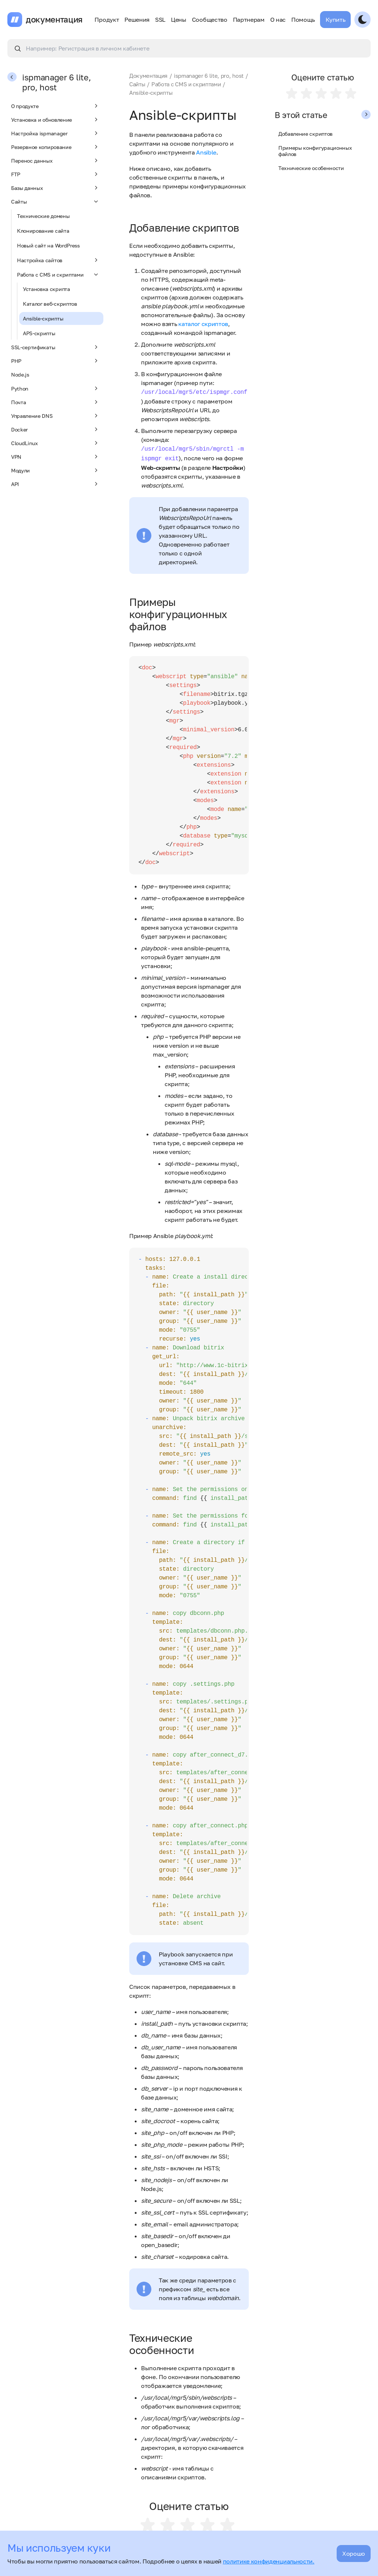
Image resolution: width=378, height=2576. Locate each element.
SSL (160, 19)
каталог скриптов (203, 323)
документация (54, 19)
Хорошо (353, 2553)
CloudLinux (55, 443)
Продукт (106, 19)
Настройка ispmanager (55, 133)
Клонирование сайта (43, 231)
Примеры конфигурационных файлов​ (315, 151)
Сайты (55, 201)
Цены (178, 19)
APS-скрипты (39, 333)
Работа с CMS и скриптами (58, 274)
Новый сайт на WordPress (48, 245)
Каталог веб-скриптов (50, 304)
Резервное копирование (55, 146)
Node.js (20, 374)
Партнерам (249, 19)
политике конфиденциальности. (269, 2561)
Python (55, 388)
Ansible (206, 152)
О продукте (55, 106)
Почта (55, 402)
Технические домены (43, 216)
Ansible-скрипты (43, 318)
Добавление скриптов (305, 134)
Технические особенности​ (311, 168)
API (55, 484)
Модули (55, 470)
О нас (278, 19)
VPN (55, 456)
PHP (55, 360)
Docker (55, 429)
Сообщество (209, 19)
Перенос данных (55, 160)
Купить (335, 19)
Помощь (303, 19)
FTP (55, 174)
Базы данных (55, 187)
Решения (137, 19)
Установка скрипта (46, 289)
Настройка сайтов (58, 260)
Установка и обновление (55, 119)
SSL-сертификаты (55, 347)
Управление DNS (55, 415)
